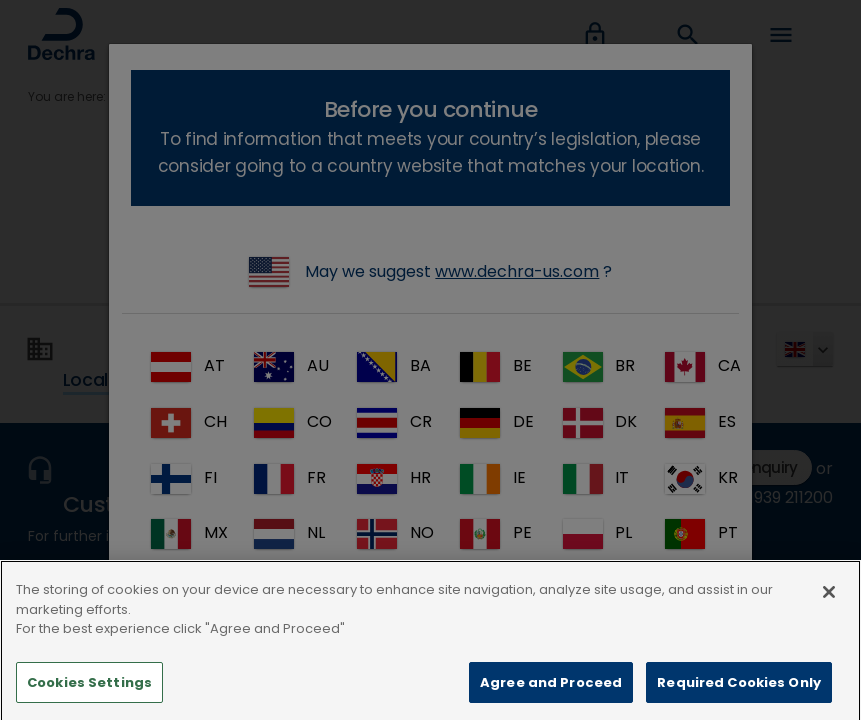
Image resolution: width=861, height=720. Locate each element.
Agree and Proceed (551, 695)
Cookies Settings (89, 695)
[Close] (829, 606)
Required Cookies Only (739, 695)
